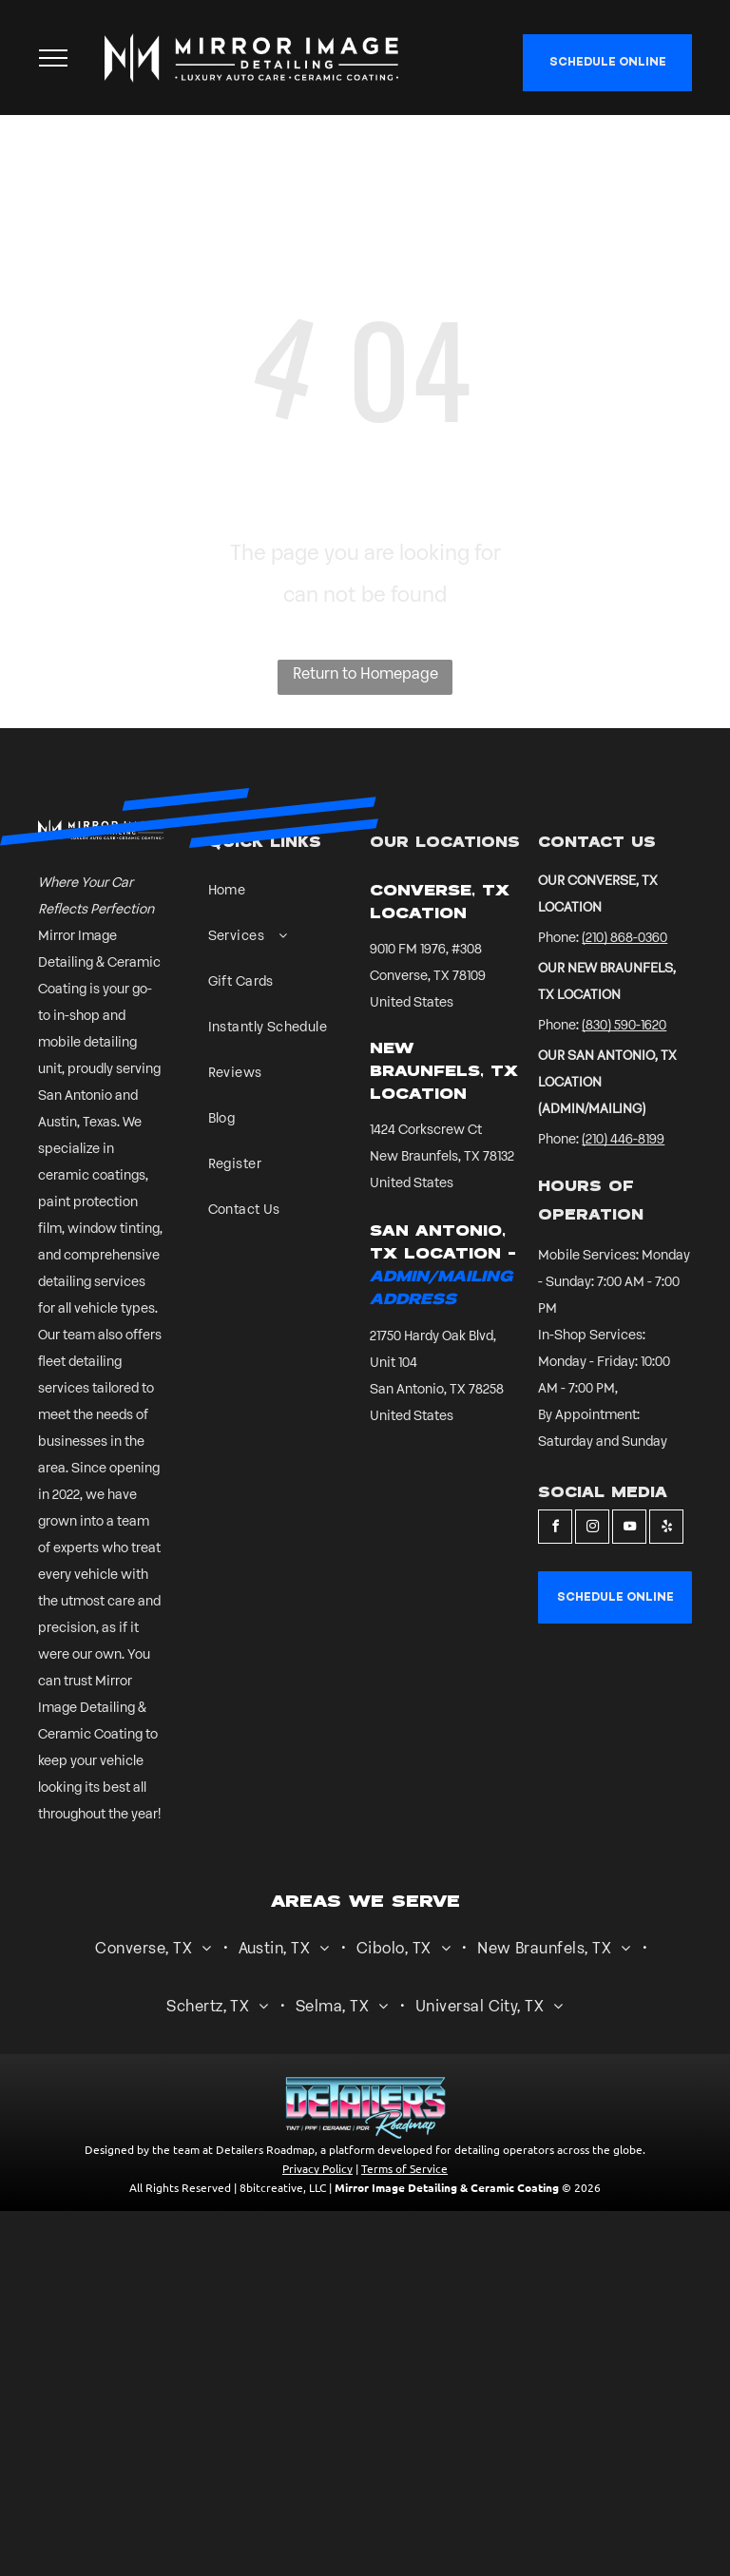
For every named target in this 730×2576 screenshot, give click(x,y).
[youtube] (629, 1528)
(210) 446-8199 (623, 1140)
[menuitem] (272, 901)
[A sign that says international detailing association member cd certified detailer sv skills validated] (240, 1300)
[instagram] (592, 1528)
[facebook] (555, 1528)
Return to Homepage (365, 674)
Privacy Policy (317, 2168)
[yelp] (666, 1528)
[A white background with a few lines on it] (304, 1300)
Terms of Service (404, 2168)
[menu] (53, 58)
